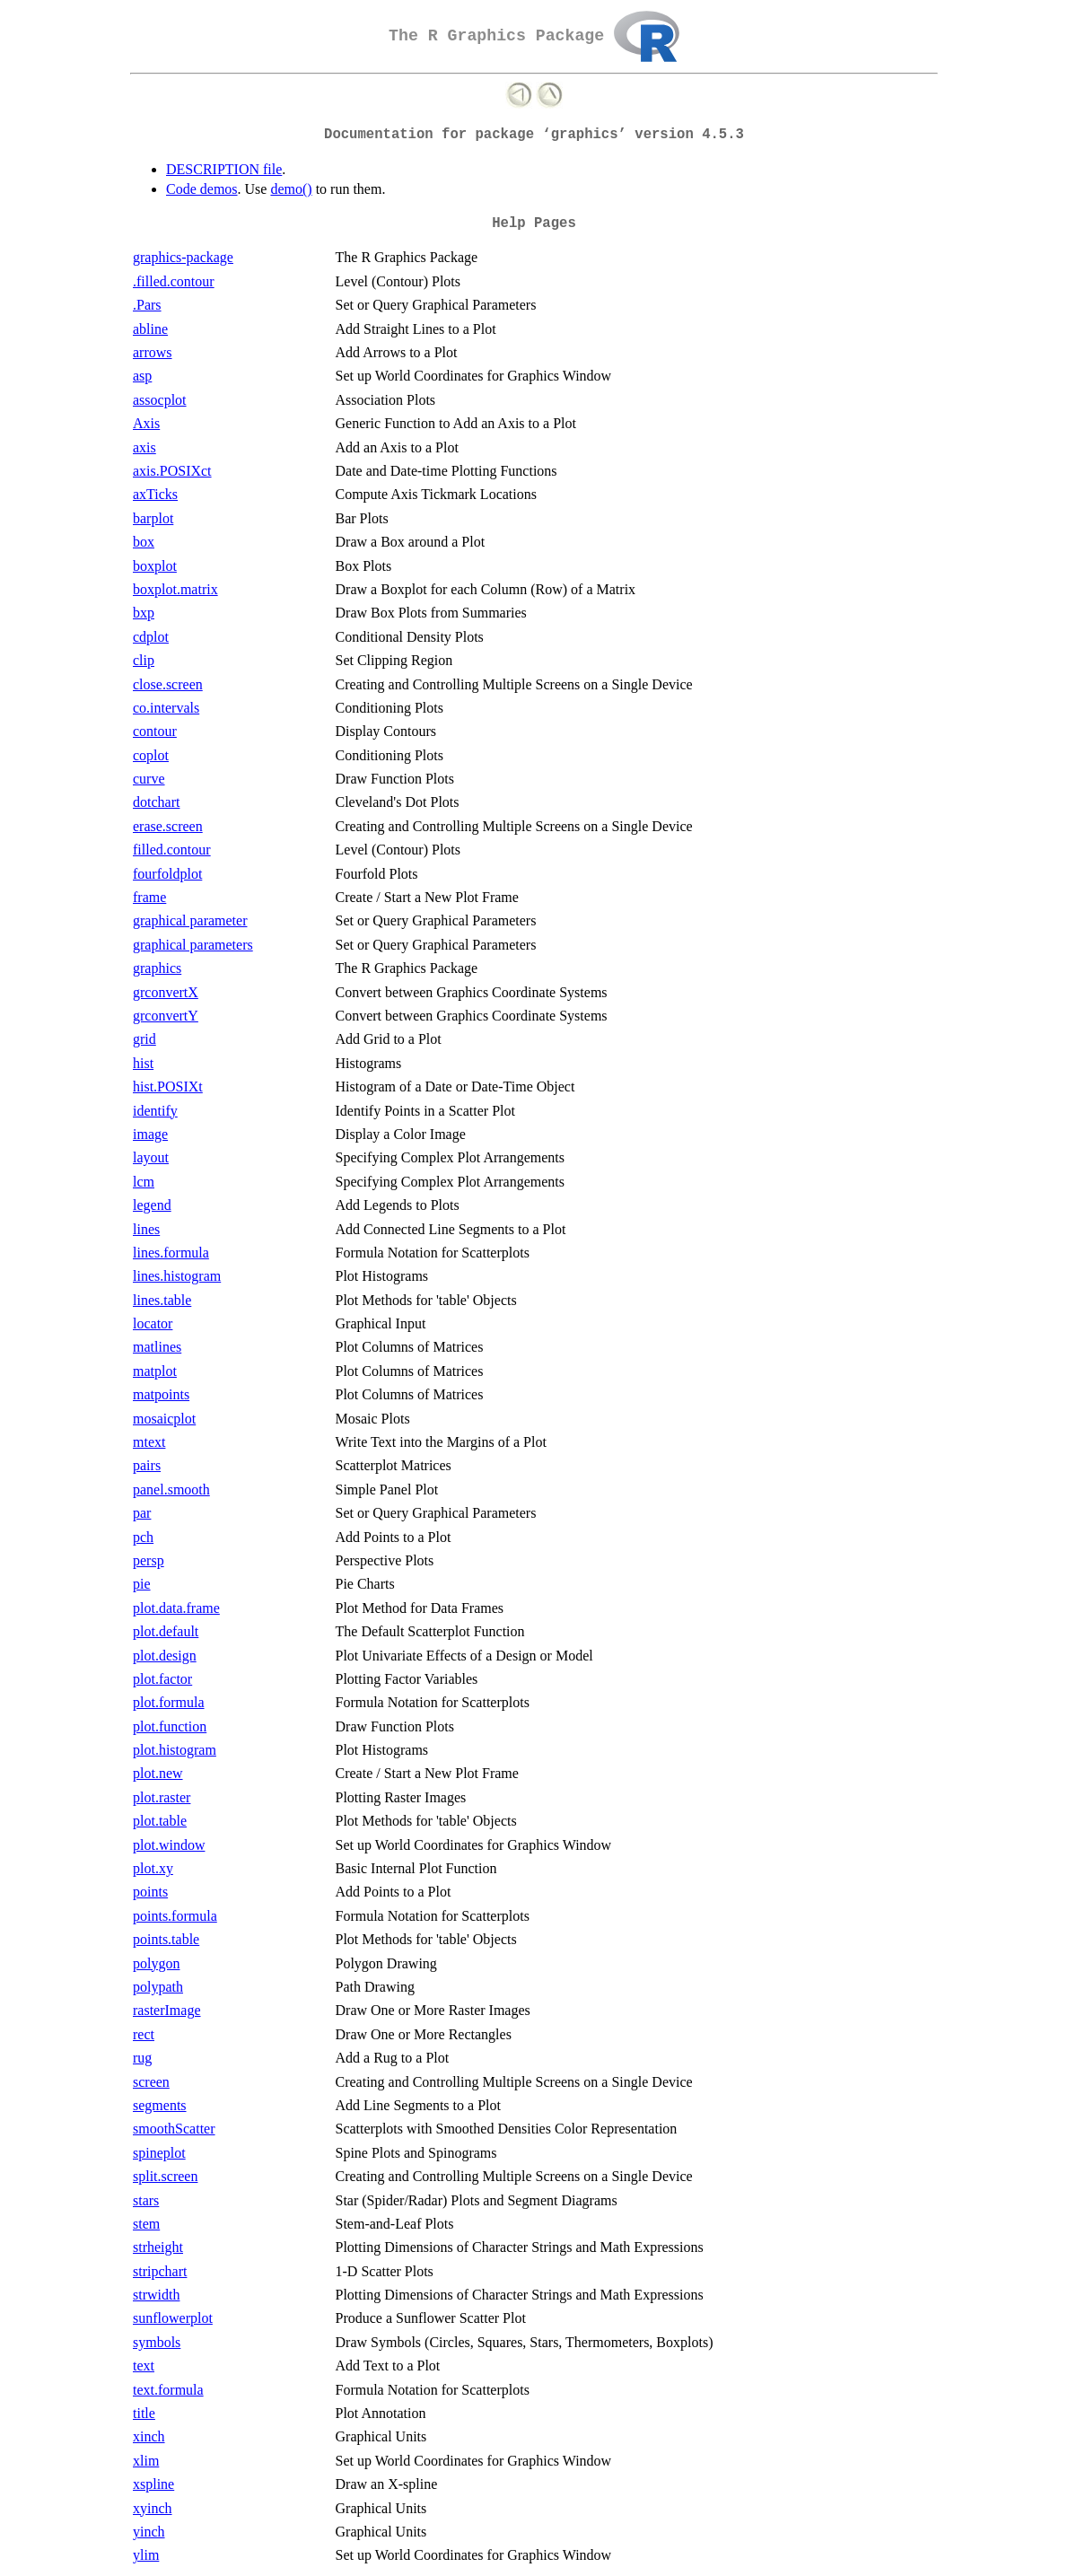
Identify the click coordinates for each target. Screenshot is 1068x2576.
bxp (143, 612)
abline (150, 329)
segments (160, 2105)
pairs (147, 1465)
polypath (158, 1986)
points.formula (175, 1915)
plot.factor (162, 1679)
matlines (157, 1346)
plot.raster (161, 1797)
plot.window (169, 1845)
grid (144, 1039)
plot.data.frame (176, 1608)
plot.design (165, 1655)
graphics (157, 968)
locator (152, 1323)
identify (155, 1110)
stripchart (160, 2271)
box (143, 541)
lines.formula (171, 1252)
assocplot (160, 399)
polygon (156, 1963)
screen (151, 2082)
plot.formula (169, 1702)
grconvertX (165, 992)
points (150, 1891)
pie (142, 1583)
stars (146, 2200)
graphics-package (183, 257)
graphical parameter (190, 920)
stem (146, 2223)
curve (149, 778)
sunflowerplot (173, 2318)
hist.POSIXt (168, 1086)
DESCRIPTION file (224, 169)
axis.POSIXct (172, 470)
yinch (149, 2531)
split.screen (165, 2176)
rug (142, 2057)
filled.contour (172, 849)
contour (155, 731)
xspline (153, 2484)
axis (144, 447)
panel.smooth (171, 1489)
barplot (153, 518)
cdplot (151, 636)
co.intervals (166, 707)
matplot (155, 1371)
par (142, 1512)
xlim (146, 2460)
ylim (146, 2555)
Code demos (202, 189)
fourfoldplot (167, 873)
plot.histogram (174, 1749)
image (150, 1134)
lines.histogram (177, 1276)
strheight (158, 2247)
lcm (143, 1181)
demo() (290, 189)
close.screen (168, 684)
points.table (166, 1939)
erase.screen (168, 826)
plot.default (165, 1631)
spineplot (159, 2152)
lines (146, 1229)
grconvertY (165, 1015)
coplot (151, 755)
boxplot (155, 566)
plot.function (169, 1726)
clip (143, 660)
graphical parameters (193, 944)
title (144, 2413)
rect (143, 2034)
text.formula (168, 2389)
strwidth (156, 2294)
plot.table (160, 1820)
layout (151, 1157)
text (143, 2365)
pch (143, 1537)
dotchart (156, 802)
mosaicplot (164, 1418)
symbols (156, 2342)
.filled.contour (173, 281)
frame (149, 897)
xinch (149, 2436)
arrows (152, 352)
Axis (146, 423)
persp (148, 1560)
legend (152, 1205)
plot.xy (153, 1868)
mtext (149, 1442)
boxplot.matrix (175, 589)
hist (143, 1063)
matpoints (161, 1394)
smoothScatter (174, 2128)
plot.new (158, 1773)
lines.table (162, 1300)
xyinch (152, 2508)
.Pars (147, 304)
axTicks (155, 494)
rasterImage (167, 2010)
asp (142, 375)
